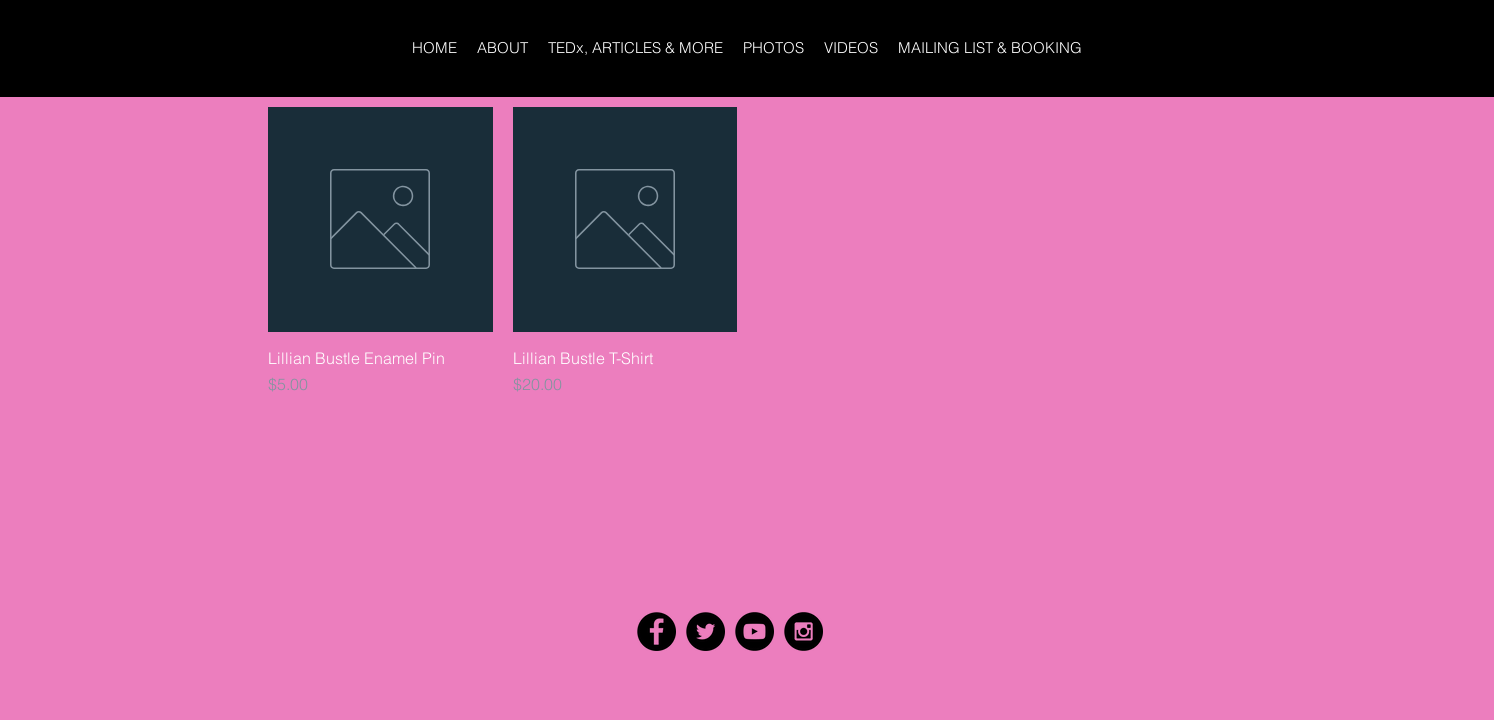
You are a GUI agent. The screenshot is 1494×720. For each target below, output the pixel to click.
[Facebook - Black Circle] (656, 631)
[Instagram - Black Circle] (803, 631)
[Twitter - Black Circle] (705, 631)
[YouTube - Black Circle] (754, 631)
